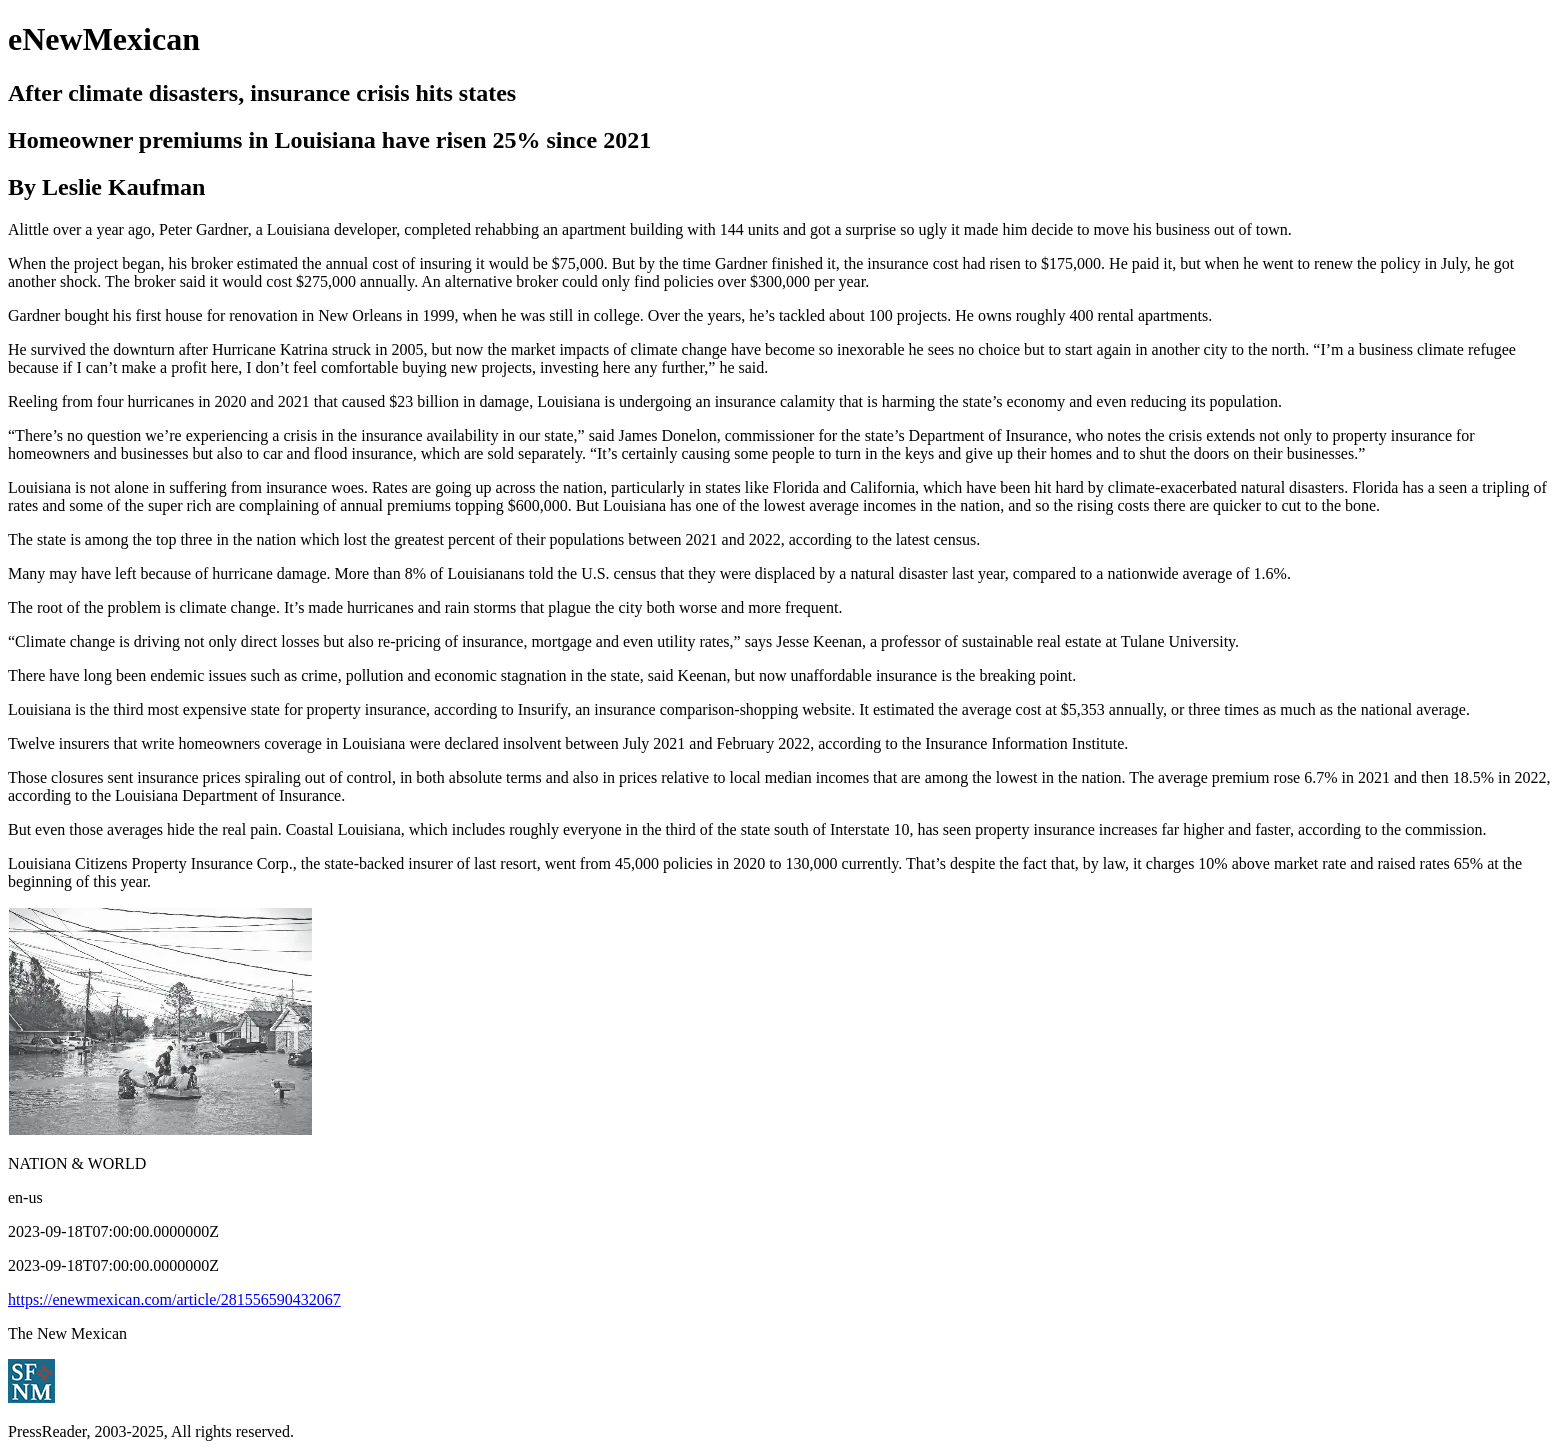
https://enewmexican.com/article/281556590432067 (174, 1299)
